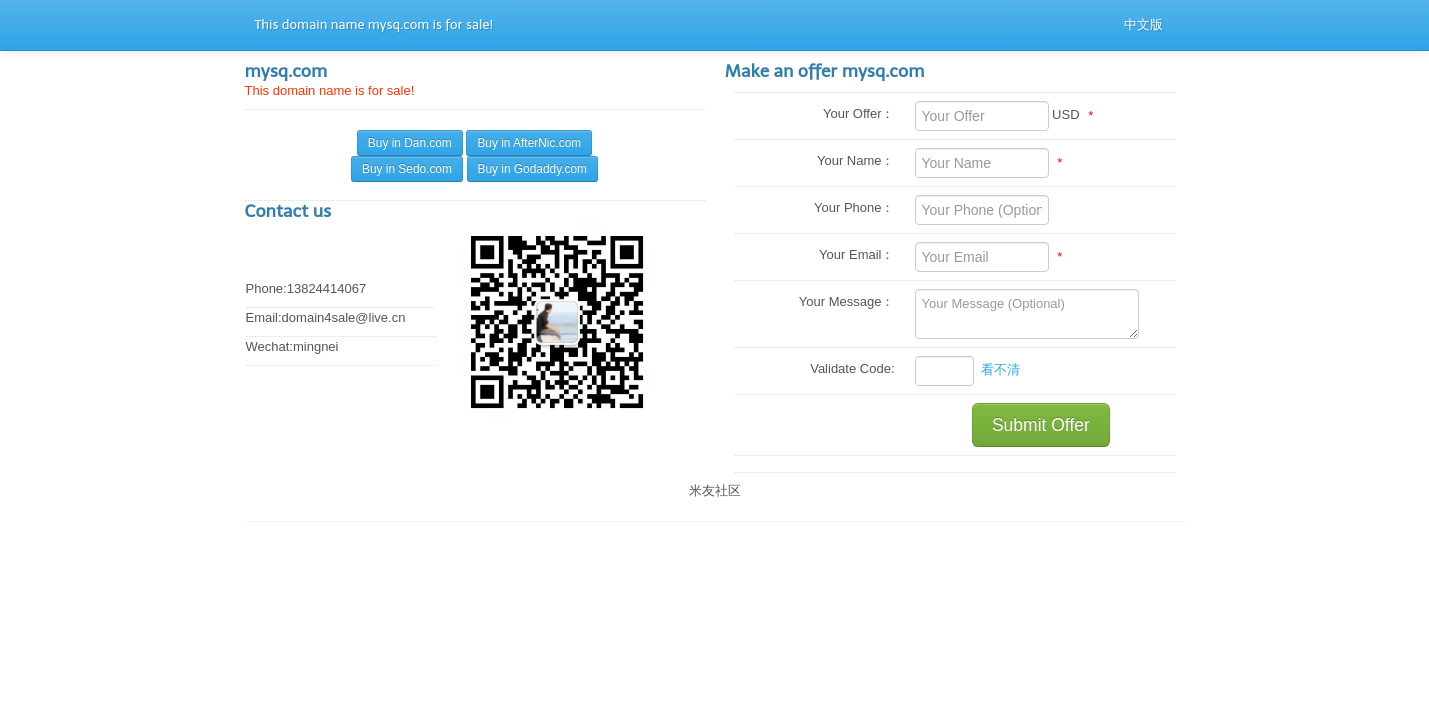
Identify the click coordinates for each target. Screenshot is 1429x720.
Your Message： (847, 301)
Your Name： (856, 160)
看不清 (1000, 369)
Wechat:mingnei (292, 346)
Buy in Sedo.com (407, 169)
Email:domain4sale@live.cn (326, 317)
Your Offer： (859, 113)
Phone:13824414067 (306, 288)
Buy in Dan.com (410, 143)
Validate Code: (852, 368)
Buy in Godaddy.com (533, 169)
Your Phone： (854, 207)
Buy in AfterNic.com (529, 143)
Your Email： (856, 254)
